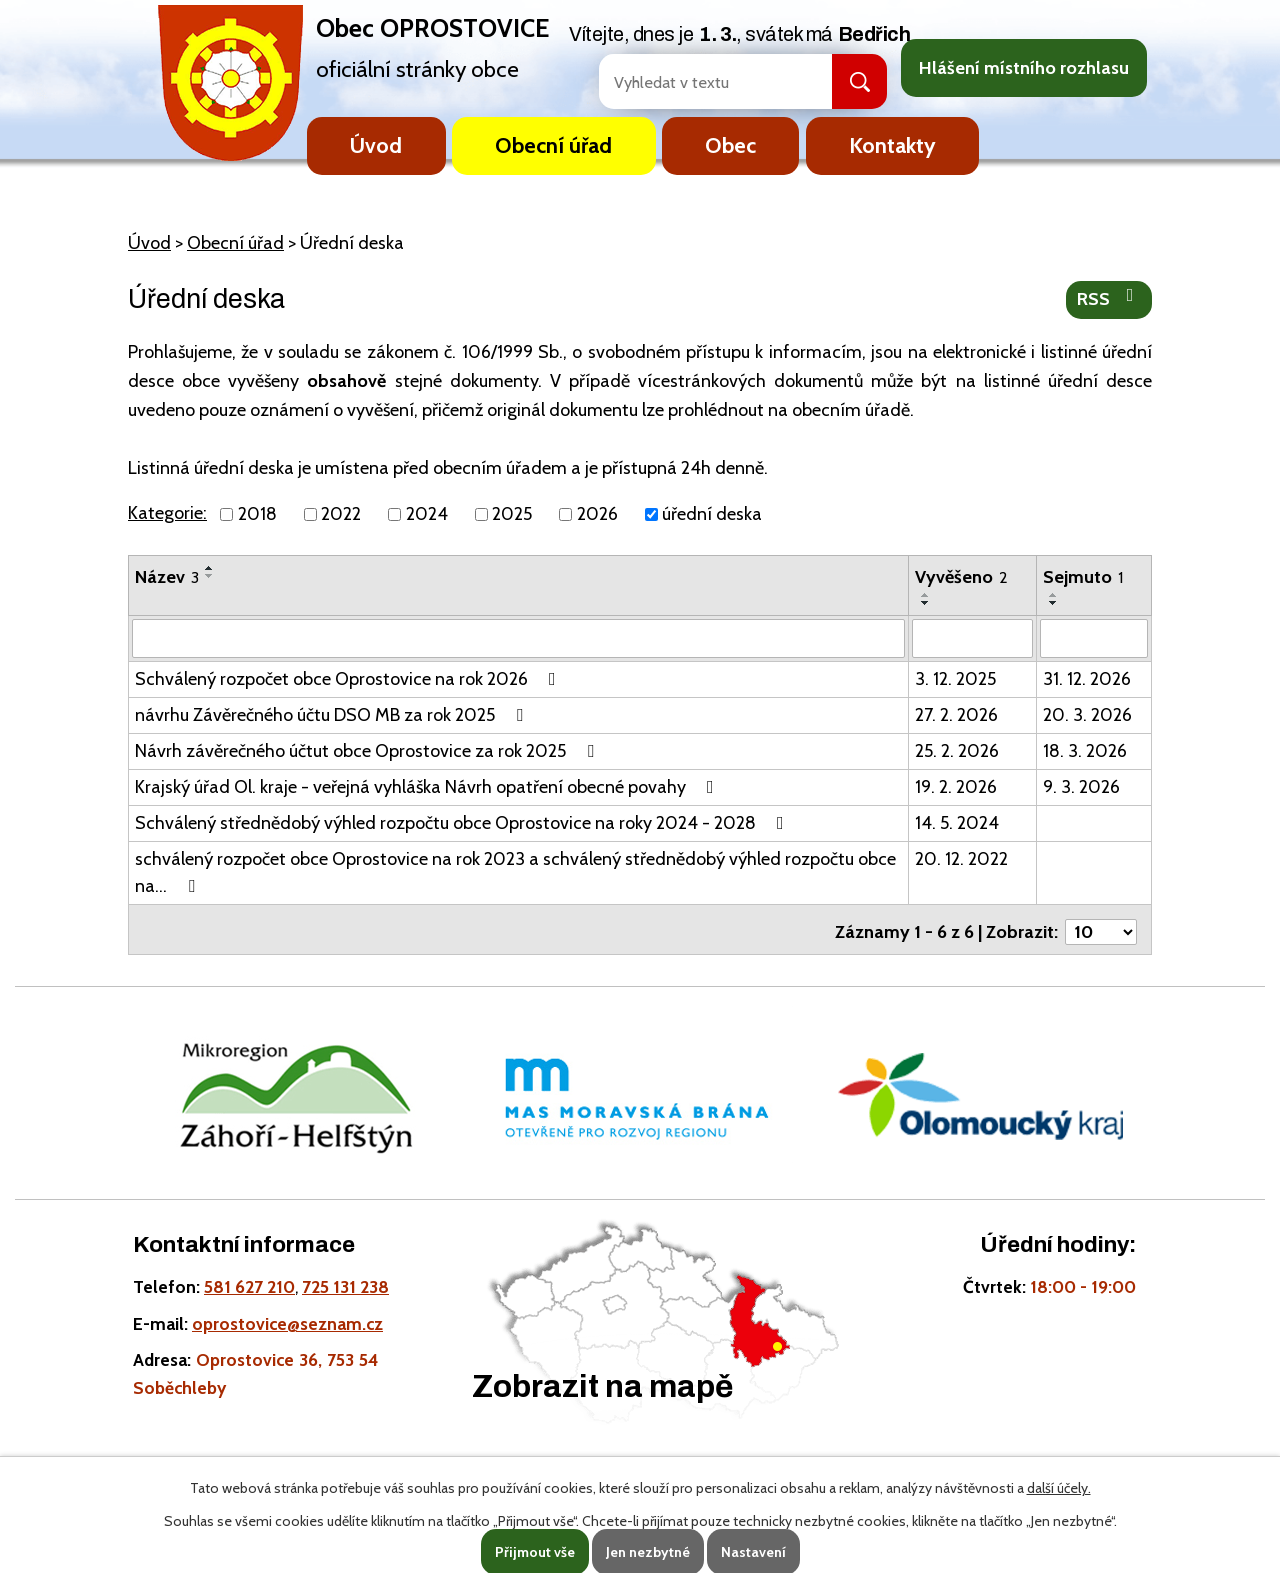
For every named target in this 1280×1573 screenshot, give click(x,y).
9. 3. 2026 (1081, 786)
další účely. (1059, 1488)
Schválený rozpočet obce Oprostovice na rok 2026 (349, 678)
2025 (512, 514)
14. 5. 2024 (957, 822)
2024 (427, 514)
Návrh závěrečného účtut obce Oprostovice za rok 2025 (368, 750)
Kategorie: (167, 513)
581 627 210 (249, 1280)
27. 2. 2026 (956, 714)
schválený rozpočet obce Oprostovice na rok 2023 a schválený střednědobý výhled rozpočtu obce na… (515, 871)
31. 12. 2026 (1087, 678)
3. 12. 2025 (955, 678)
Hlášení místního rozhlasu (1024, 68)
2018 (257, 514)
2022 (341, 514)
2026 (597, 514)
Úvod (376, 145)
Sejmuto (1083, 577)
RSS (1109, 298)
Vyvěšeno (961, 577)
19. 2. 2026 (956, 786)
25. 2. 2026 (957, 750)
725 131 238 (345, 1280)
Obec (730, 145)
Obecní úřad (553, 145)
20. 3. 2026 (1087, 714)
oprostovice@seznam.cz (287, 1317)
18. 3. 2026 (1085, 750)
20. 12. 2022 (961, 858)
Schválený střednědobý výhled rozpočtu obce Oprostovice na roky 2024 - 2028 (463, 822)
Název (167, 577)
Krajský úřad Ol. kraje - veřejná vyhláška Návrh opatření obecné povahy (428, 786)
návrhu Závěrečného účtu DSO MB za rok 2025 (333, 714)
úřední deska (712, 514)
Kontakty (892, 145)
